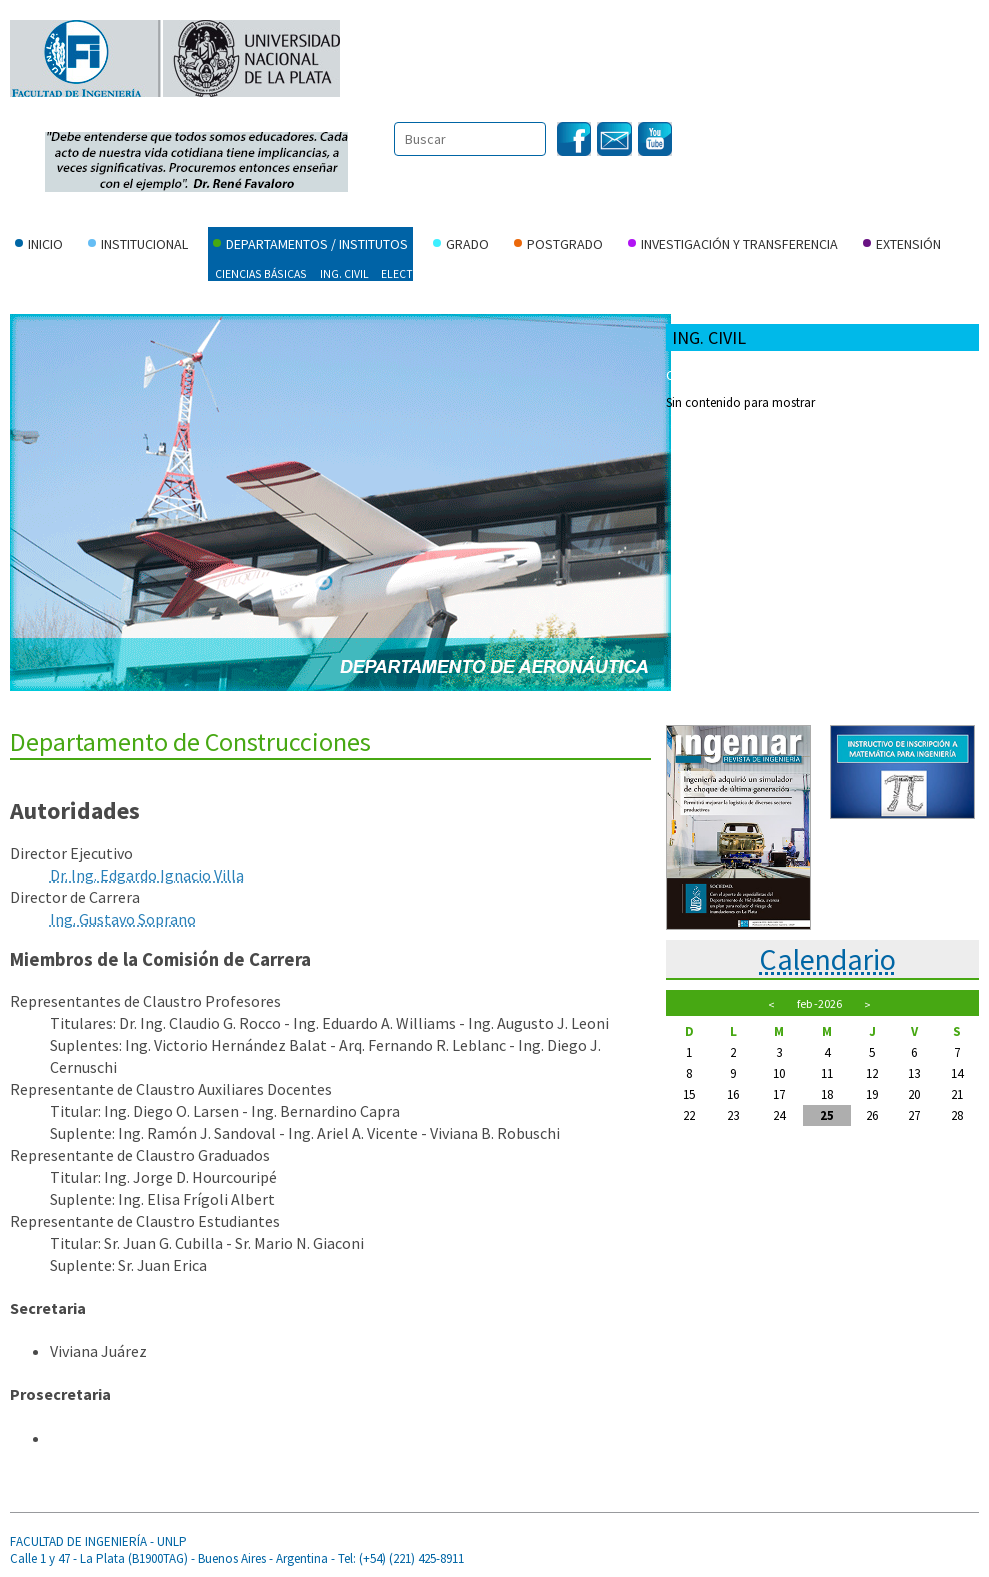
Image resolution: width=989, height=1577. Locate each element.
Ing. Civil (344, 273)
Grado (461, 246)
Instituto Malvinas (71, 300)
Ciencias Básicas (261, 273)
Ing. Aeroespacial (65, 273)
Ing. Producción (602, 273)
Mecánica (843, 273)
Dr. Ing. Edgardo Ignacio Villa (147, 875)
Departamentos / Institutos (310, 246)
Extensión (902, 246)
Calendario (827, 959)
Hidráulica (510, 273)
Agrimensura (165, 273)
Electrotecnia (423, 273)
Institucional (138, 246)
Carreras (849, 375)
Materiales (775, 273)
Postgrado (558, 246)
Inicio (39, 246)
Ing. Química (698, 273)
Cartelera (694, 375)
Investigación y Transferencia (733, 246)
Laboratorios (861, 403)
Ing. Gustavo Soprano (123, 919)
